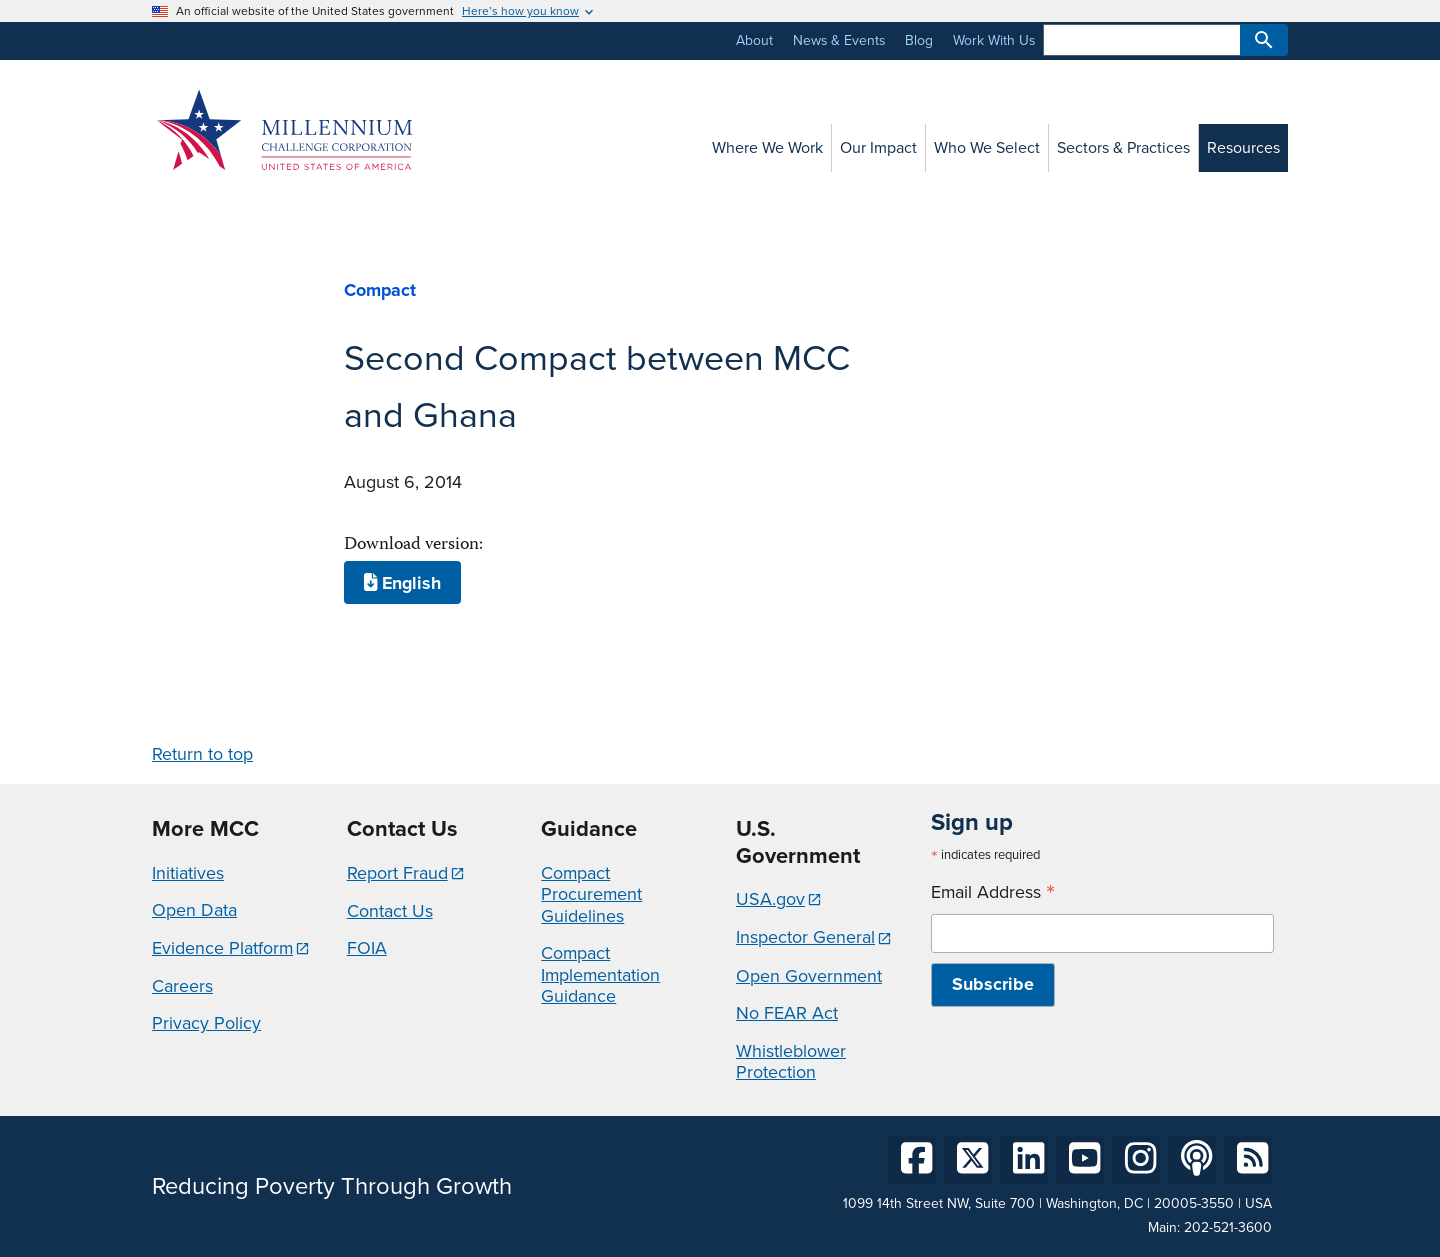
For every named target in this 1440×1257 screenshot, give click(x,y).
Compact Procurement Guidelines (591, 894)
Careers (182, 986)
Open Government (809, 976)
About (754, 40)
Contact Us (390, 911)
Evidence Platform (222, 948)
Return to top (202, 754)
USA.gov (770, 899)
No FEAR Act (787, 1013)
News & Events (839, 40)
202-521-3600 (1228, 1227)
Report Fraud (397, 873)
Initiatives (188, 873)
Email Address (993, 892)
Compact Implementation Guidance (600, 974)
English (402, 583)
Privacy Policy (206, 1023)
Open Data (194, 910)
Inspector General (805, 937)
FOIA (367, 948)
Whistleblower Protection (791, 1062)
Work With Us (994, 40)
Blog (919, 40)
